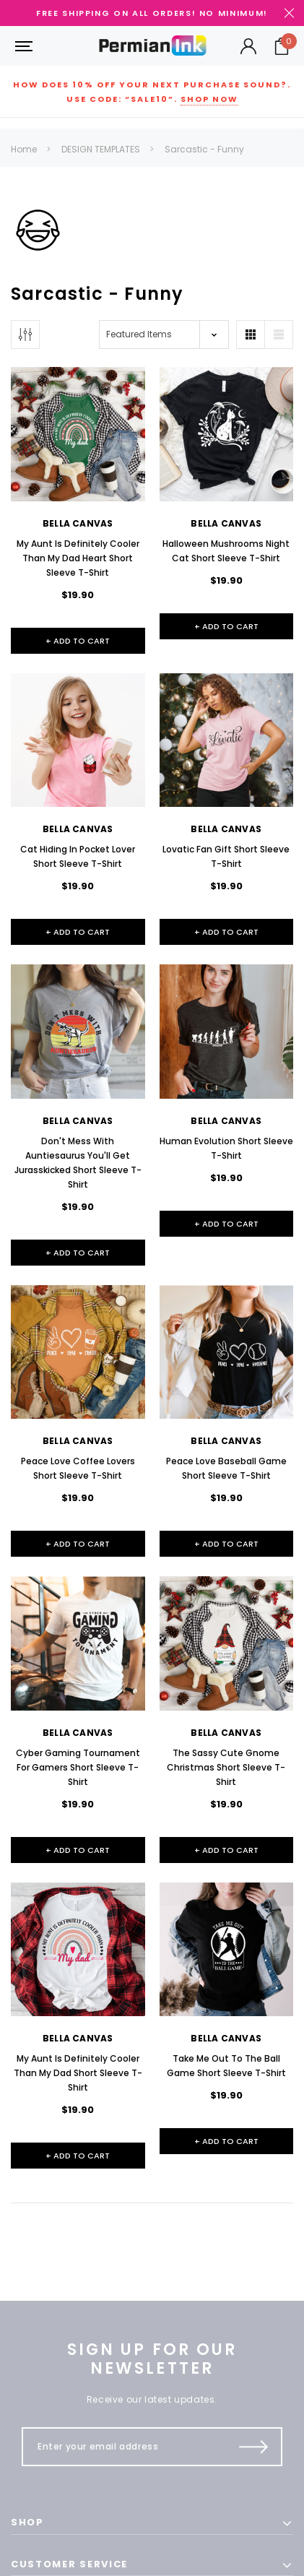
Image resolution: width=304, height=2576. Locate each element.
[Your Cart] (281, 46)
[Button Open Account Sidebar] (248, 46)
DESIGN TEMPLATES (100, 149)
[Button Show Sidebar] (25, 334)
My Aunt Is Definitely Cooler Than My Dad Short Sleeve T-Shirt (78, 2072)
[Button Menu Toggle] (22, 46)
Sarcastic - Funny (204, 149)
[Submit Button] (254, 2447)
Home (24, 149)
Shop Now (209, 99)
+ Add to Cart (77, 641)
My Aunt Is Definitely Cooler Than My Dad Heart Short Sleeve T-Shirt (78, 558)
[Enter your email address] (125, 2447)
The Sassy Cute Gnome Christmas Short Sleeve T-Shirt (226, 1767)
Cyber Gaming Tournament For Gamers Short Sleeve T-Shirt (78, 1767)
